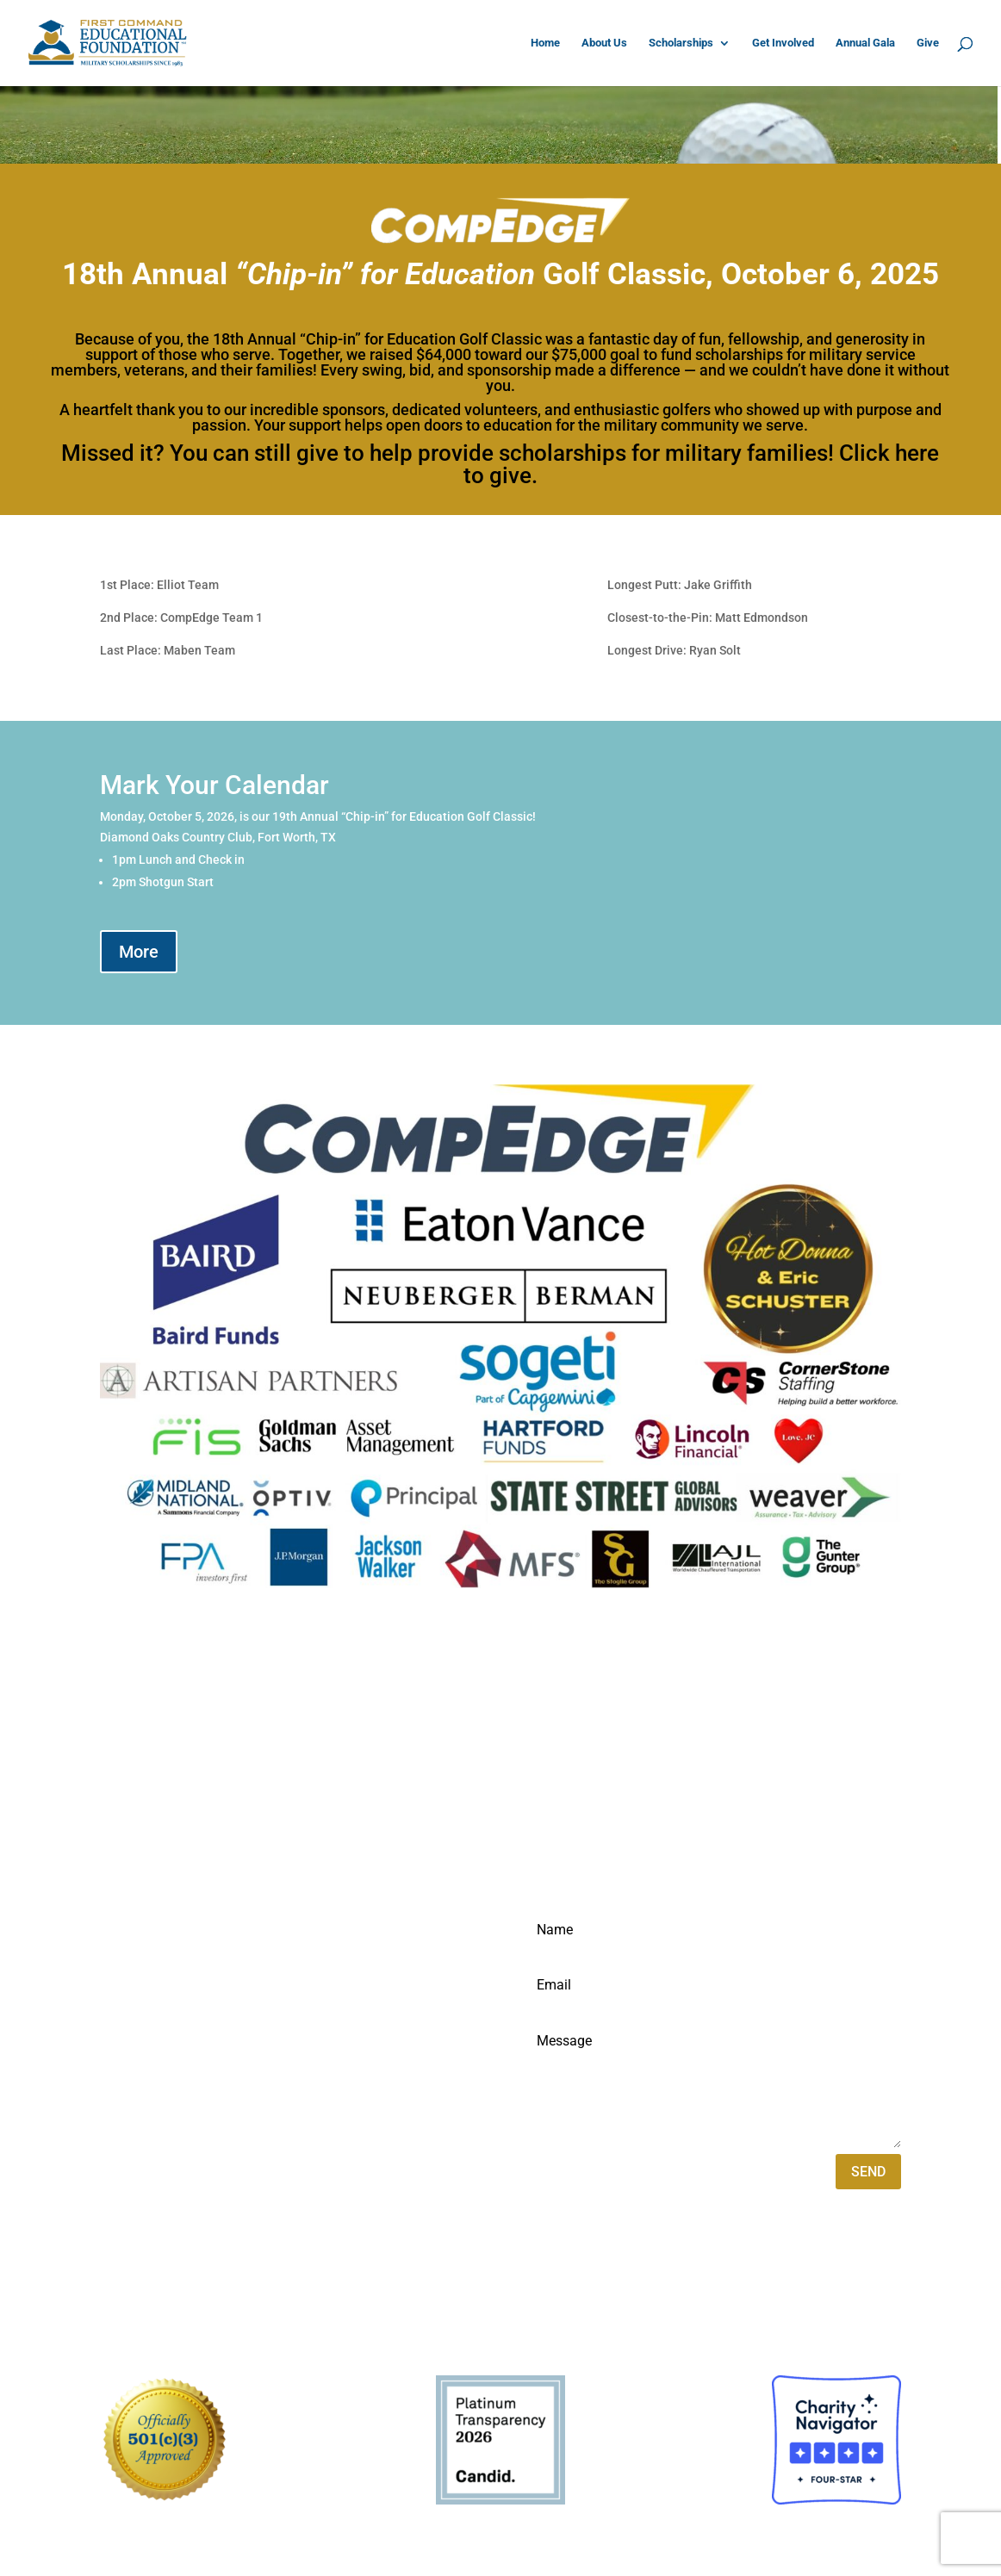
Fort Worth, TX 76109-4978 (183, 1991)
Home (545, 43)
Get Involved (783, 43)
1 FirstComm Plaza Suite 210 (189, 1966)
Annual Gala (865, 43)
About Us (604, 43)
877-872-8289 (143, 2040)
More (139, 951)
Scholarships (681, 43)
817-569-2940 (143, 2015)
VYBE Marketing (238, 2324)
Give (928, 43)
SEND (868, 2171)
